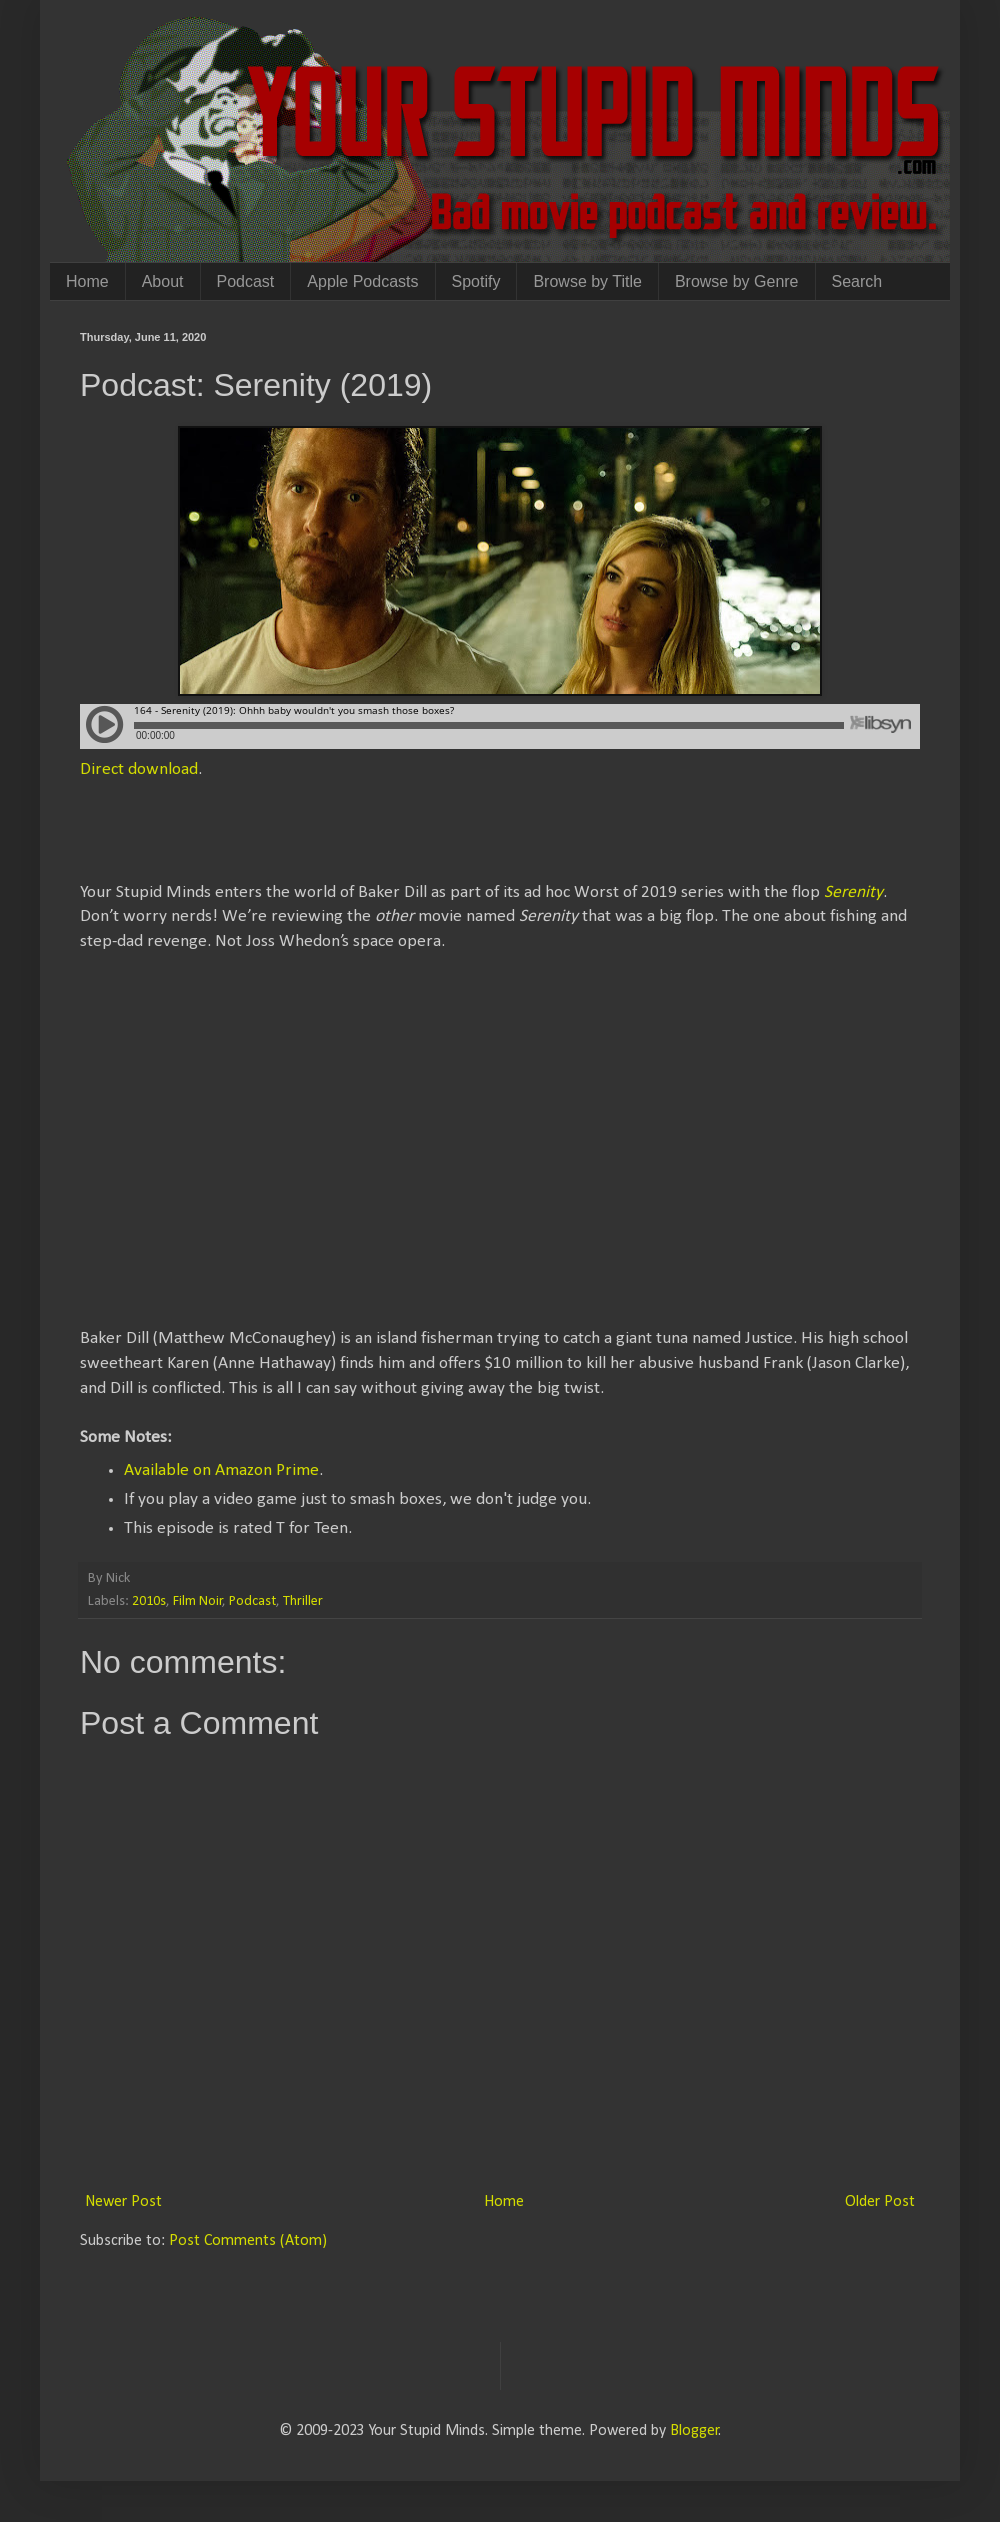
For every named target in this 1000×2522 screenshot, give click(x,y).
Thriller (303, 1601)
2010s (149, 1601)
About (163, 281)
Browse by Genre (737, 281)
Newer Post (123, 2202)
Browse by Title (587, 281)
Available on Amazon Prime (221, 1470)
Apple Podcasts (362, 281)
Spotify (476, 281)
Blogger (694, 2431)
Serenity (853, 892)
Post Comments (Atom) (248, 2241)
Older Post (880, 2202)
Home (87, 281)
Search (857, 281)
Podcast (246, 281)
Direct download (139, 769)
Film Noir (198, 1601)
